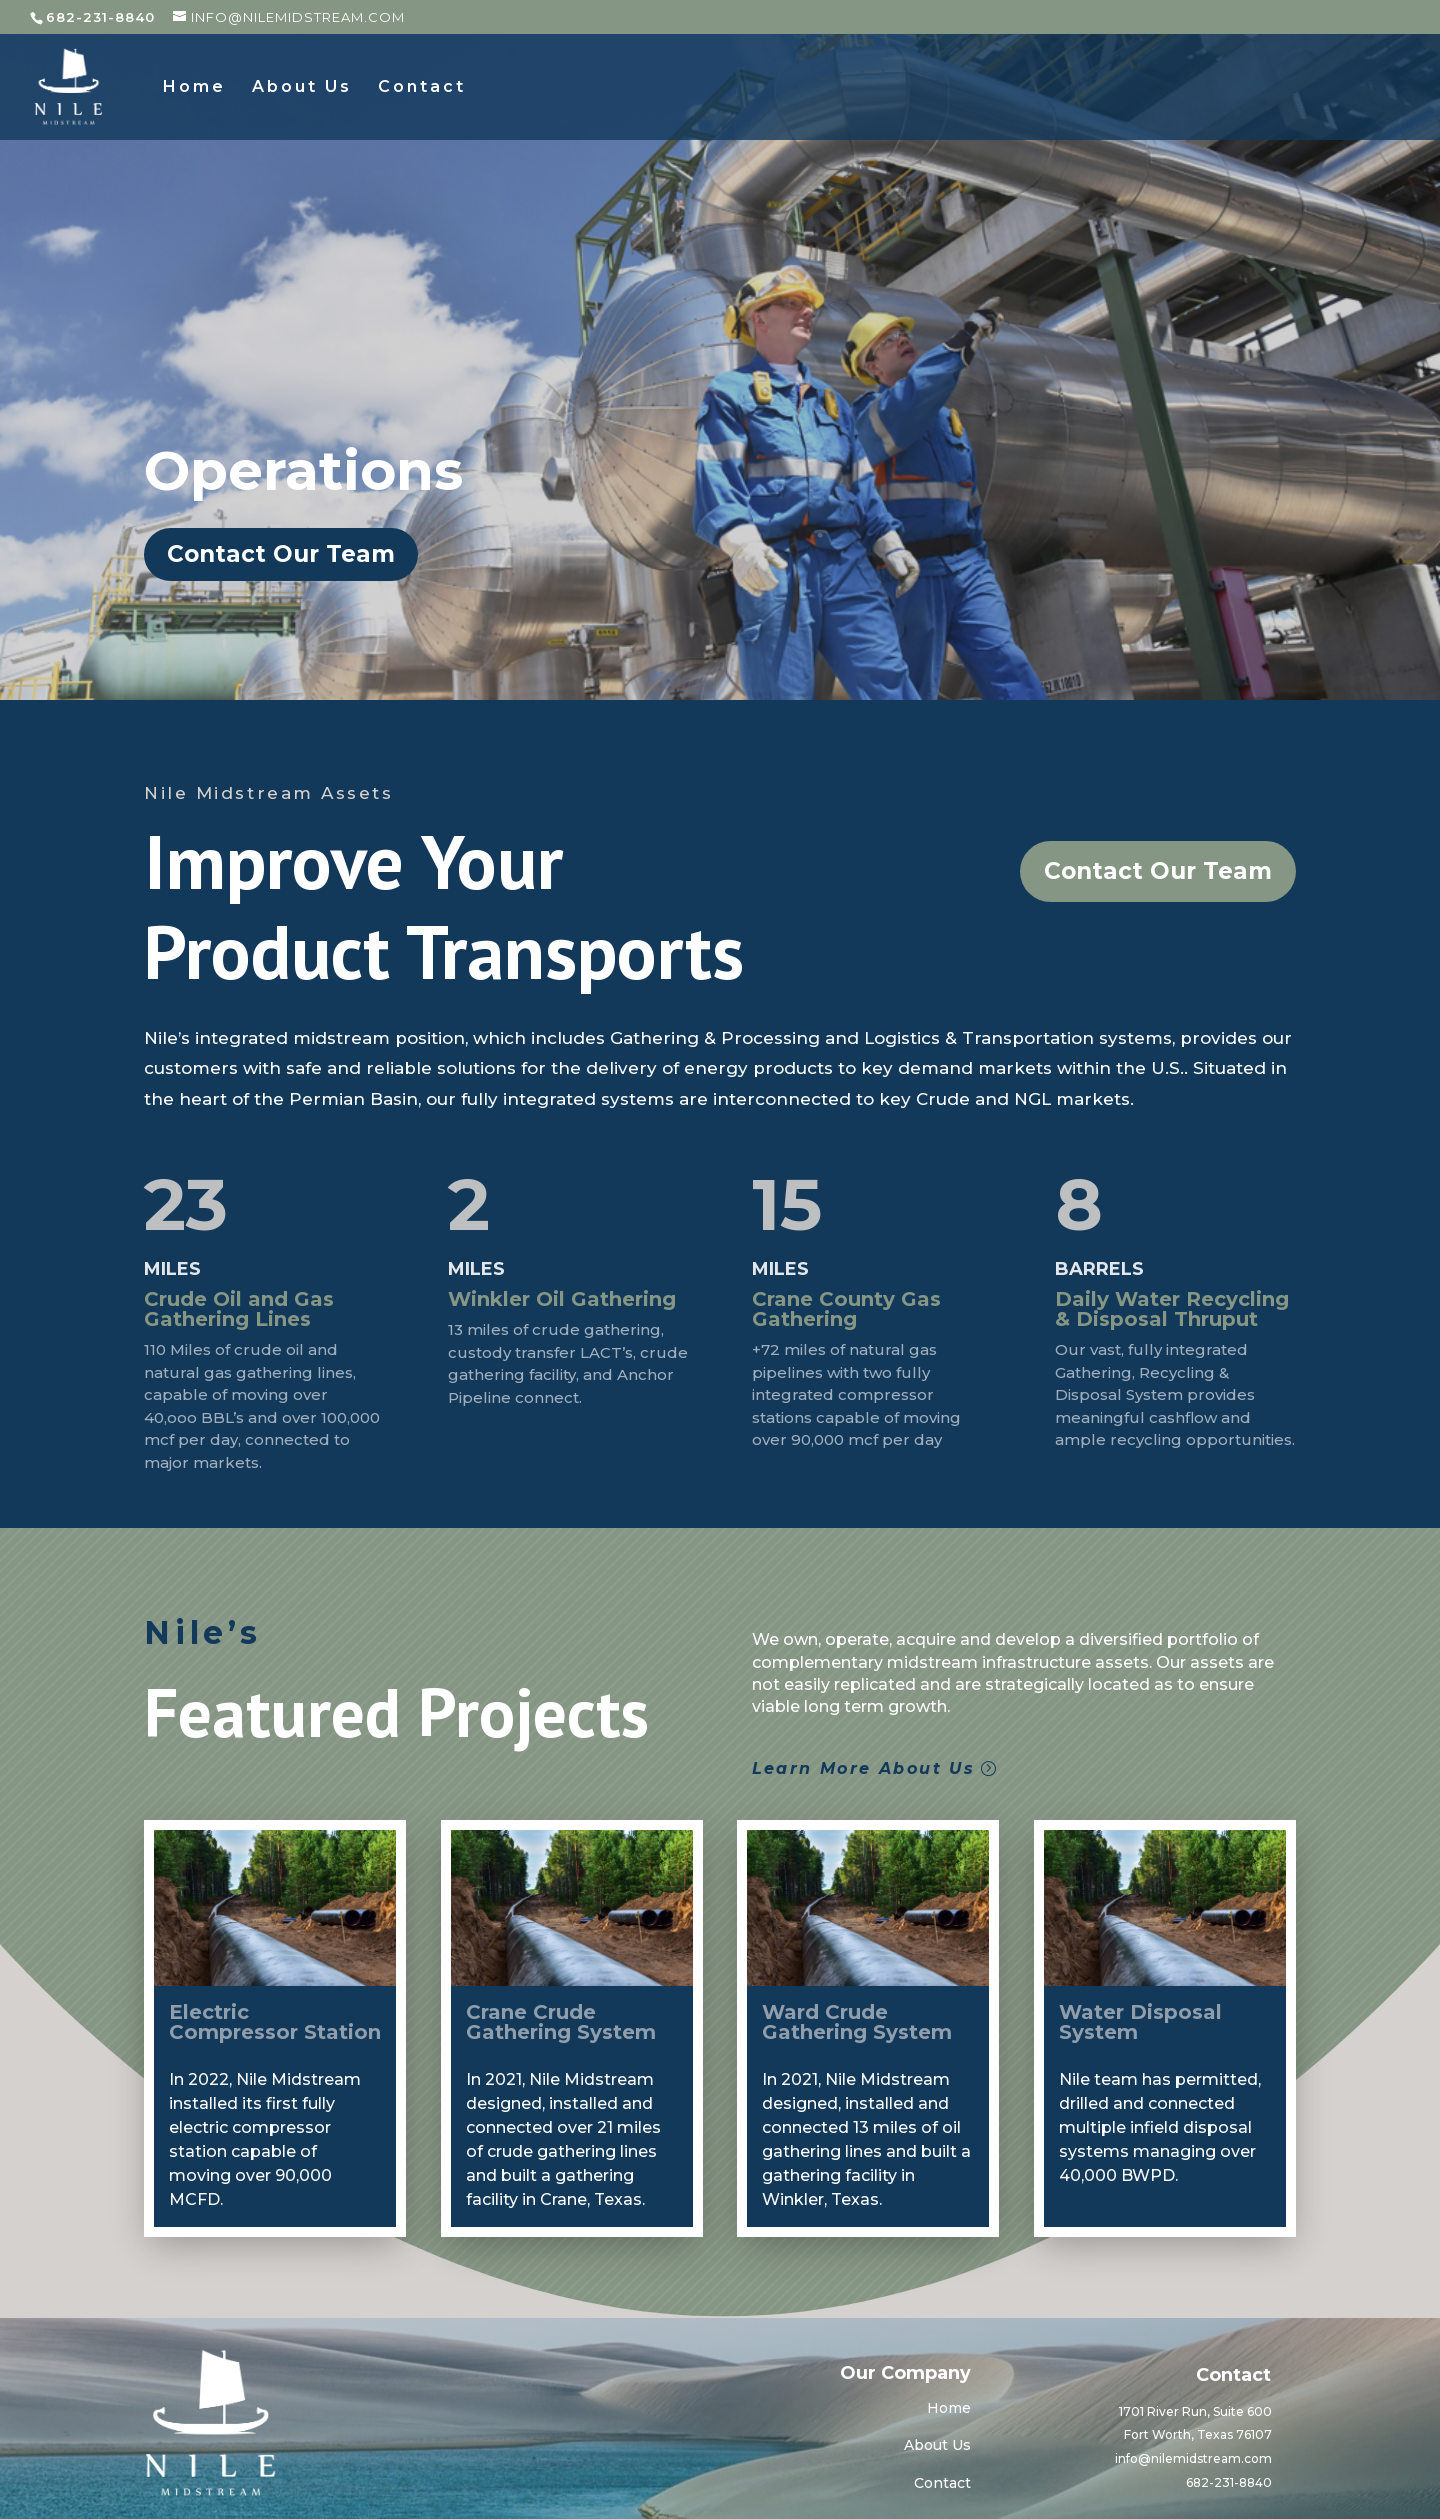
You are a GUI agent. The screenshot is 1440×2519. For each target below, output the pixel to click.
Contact (422, 88)
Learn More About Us (864, 1768)
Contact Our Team (281, 554)
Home (194, 88)
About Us (302, 88)
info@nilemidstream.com (1193, 2458)
